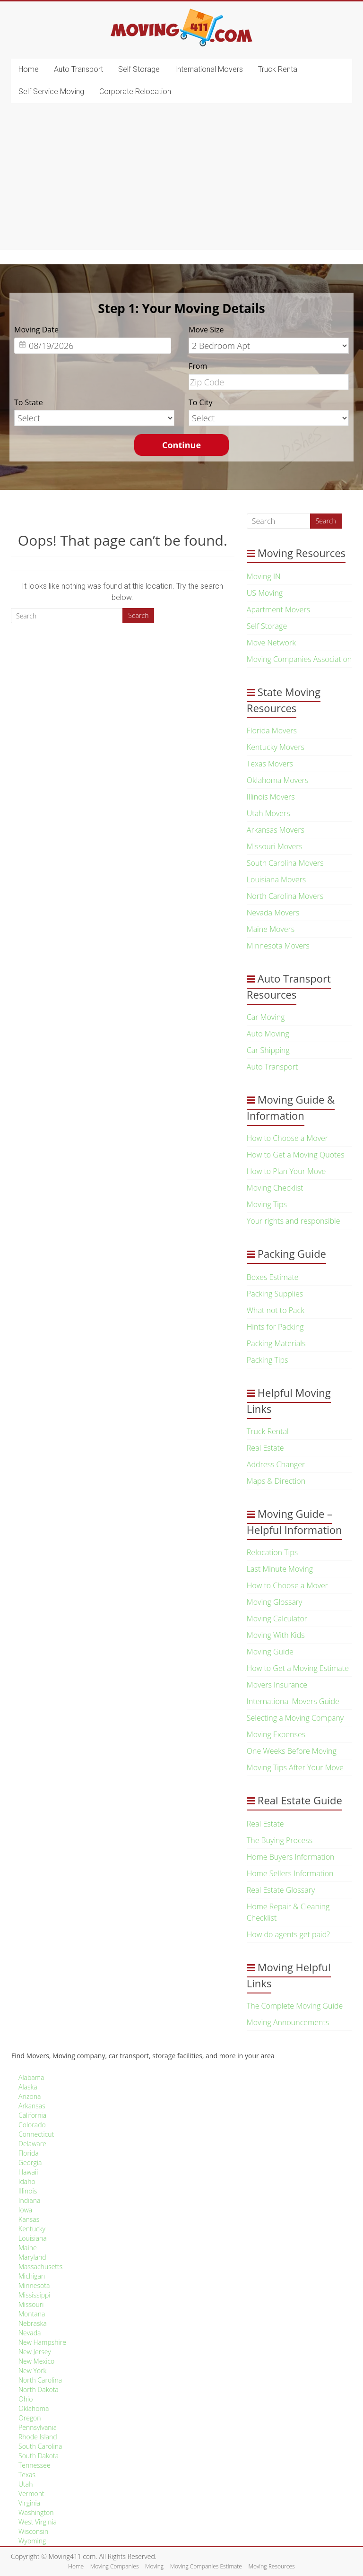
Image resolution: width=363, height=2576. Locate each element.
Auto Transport (78, 69)
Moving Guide (270, 1651)
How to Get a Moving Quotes (296, 1154)
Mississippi (34, 2294)
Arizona (29, 2096)
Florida (28, 2153)
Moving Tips (267, 1204)
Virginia (29, 2502)
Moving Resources (272, 2566)
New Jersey (34, 2351)
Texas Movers (270, 763)
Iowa (25, 2209)
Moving (154, 2566)
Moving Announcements (288, 2022)
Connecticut (36, 2134)
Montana (31, 2313)
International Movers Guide (293, 1701)
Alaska (27, 2086)
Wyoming (32, 2540)
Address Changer (276, 1464)
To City (200, 402)
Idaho (26, 2181)
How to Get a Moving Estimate (298, 1668)
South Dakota (38, 2455)
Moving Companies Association (299, 659)
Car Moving (266, 1017)
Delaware (32, 2143)
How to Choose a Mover (287, 1138)
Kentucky (31, 2228)
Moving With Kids (276, 1635)
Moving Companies (114, 2566)
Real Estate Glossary (281, 1890)
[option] (181, 384)
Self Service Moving (51, 91)
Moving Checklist (275, 1188)
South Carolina (40, 2446)
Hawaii (28, 2171)
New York (32, 2370)
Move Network (271, 642)
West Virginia (37, 2521)
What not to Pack (275, 1310)
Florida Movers (272, 730)
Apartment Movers (278, 609)
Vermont (31, 2493)
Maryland (32, 2257)
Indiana (29, 2200)
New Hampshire (42, 2342)
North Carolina (40, 2380)
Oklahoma (33, 2408)
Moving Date (36, 329)
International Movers (209, 69)
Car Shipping (268, 1050)
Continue (181, 445)
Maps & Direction (276, 1481)
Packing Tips (267, 1360)
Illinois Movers (271, 797)
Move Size (206, 329)
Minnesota (34, 2285)
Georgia (30, 2162)
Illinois (27, 2190)
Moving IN (264, 576)
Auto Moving (268, 1033)
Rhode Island (37, 2436)
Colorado (32, 2124)
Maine (27, 2247)
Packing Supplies (275, 1293)
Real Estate (265, 1448)
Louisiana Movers (276, 879)
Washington (36, 2512)
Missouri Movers (274, 846)
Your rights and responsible (293, 1221)
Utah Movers (268, 813)
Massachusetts (40, 2266)
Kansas (28, 2219)
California (32, 2115)
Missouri (30, 2304)
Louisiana (32, 2238)
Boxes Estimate (273, 1277)
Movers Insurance (277, 1685)
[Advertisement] (181, 179)
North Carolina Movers (285, 896)
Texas (26, 2474)
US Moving (265, 593)
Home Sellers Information (290, 1873)
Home (28, 69)
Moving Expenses (276, 1734)
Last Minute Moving (280, 1569)
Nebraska (32, 2323)
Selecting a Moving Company (295, 1718)
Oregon (29, 2417)
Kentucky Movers (275, 747)
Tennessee (34, 2465)
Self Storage (139, 69)
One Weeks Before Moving (292, 1751)
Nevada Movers (273, 912)
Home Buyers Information (291, 1857)
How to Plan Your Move (286, 1171)
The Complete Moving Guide (295, 2006)
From (198, 366)
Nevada (29, 2332)
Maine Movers (270, 929)
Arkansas (31, 2105)
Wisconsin (33, 2531)
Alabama (31, 2077)
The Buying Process (279, 1840)
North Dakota (38, 2389)
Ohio (25, 2398)
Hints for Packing (275, 1327)
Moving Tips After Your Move (295, 1767)
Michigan (31, 2275)
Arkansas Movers (275, 830)
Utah (25, 2484)
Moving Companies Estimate (206, 2566)
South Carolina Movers (285, 863)
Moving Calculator (277, 1618)
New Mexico (36, 2361)
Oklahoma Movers (278, 780)
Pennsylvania (37, 2427)
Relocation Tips (272, 1552)
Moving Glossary (274, 1602)
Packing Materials (276, 1343)
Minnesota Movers (278, 945)
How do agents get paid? (288, 1934)
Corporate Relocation (135, 91)
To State (28, 402)
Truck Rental (278, 69)
